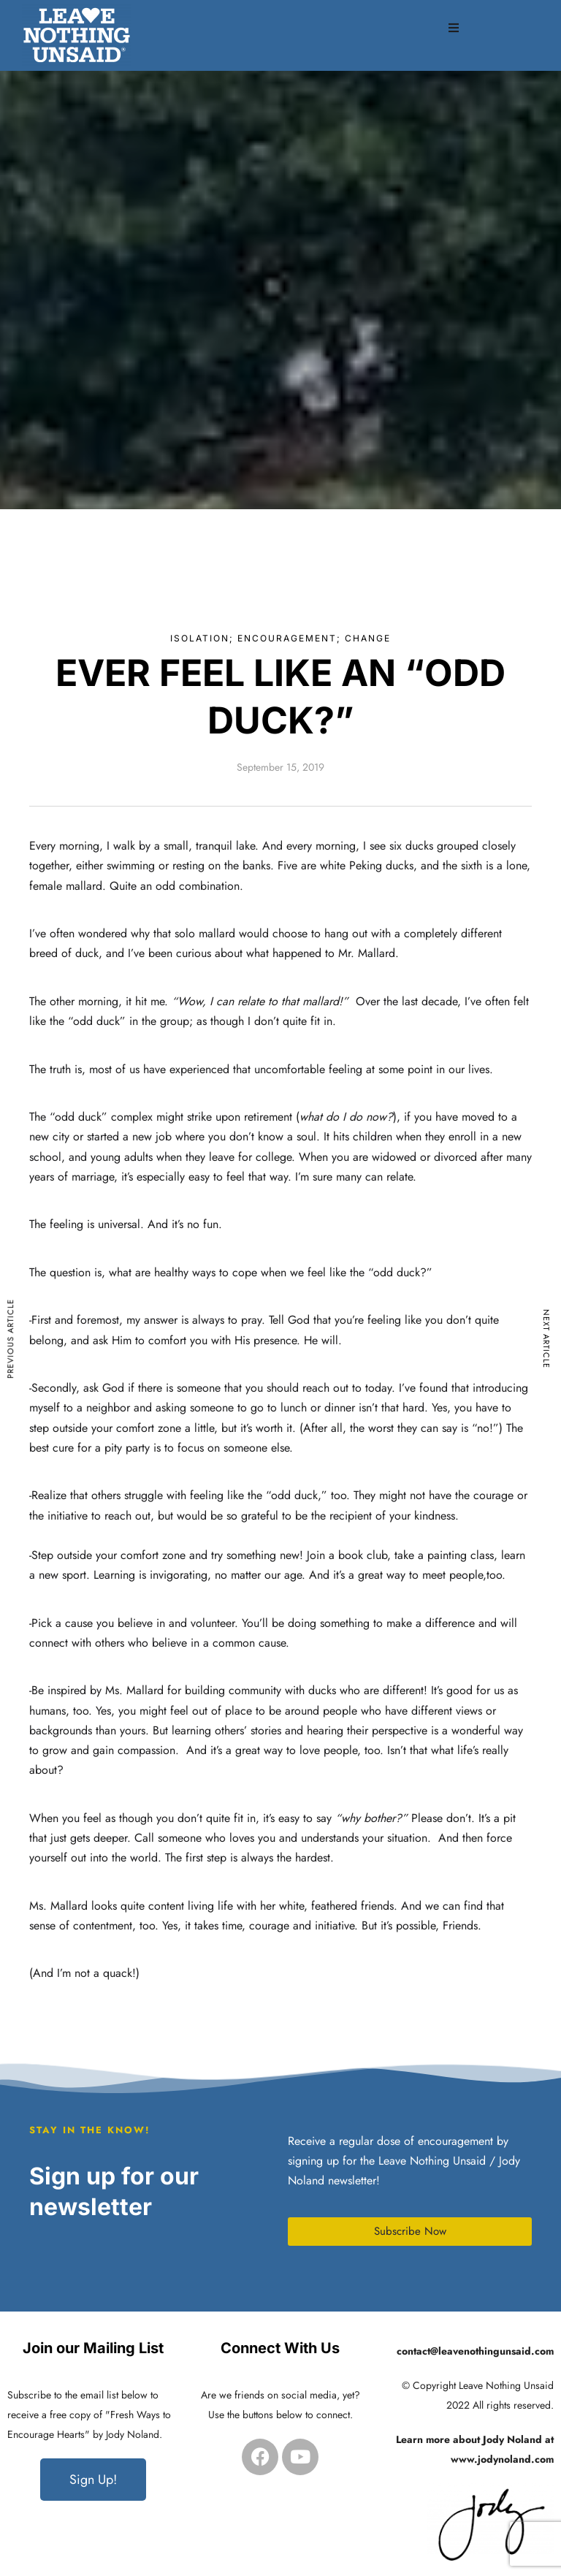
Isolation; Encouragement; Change (280, 638)
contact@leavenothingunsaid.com (475, 2351)
